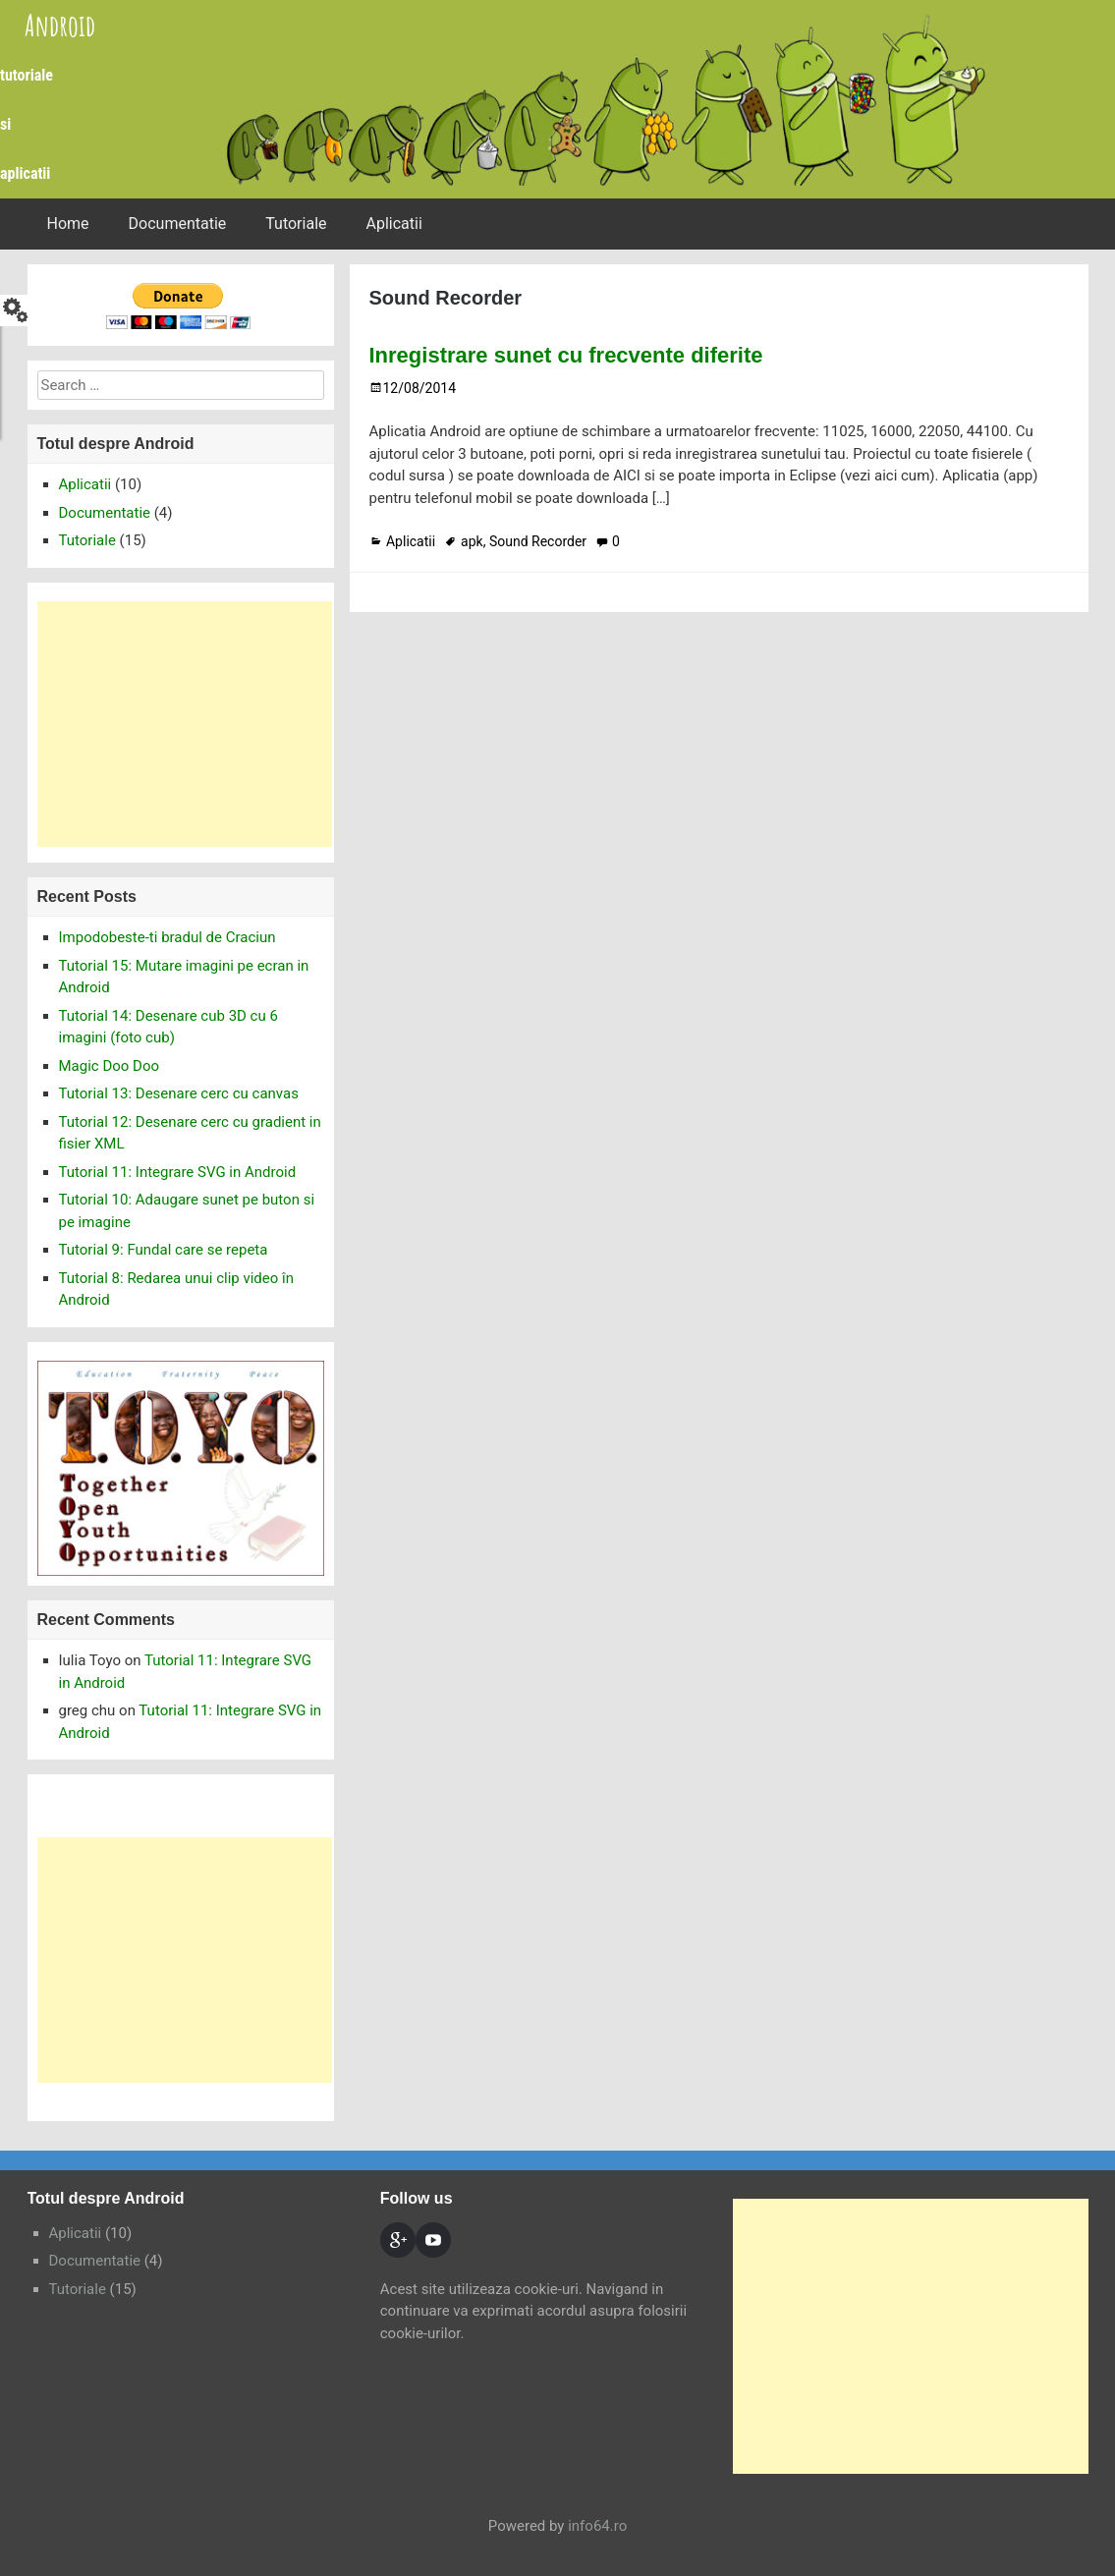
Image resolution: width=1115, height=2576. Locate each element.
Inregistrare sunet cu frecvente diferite (566, 355)
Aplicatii (394, 223)
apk (472, 541)
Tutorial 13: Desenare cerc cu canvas (179, 1093)
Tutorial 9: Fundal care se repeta (163, 1250)
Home (68, 223)
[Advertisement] (184, 724)
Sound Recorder (537, 541)
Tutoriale (295, 223)
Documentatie (178, 223)
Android (60, 25)
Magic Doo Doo (109, 1066)
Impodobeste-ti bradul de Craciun (167, 937)
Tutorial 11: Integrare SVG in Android (178, 1172)
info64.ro (597, 2526)
